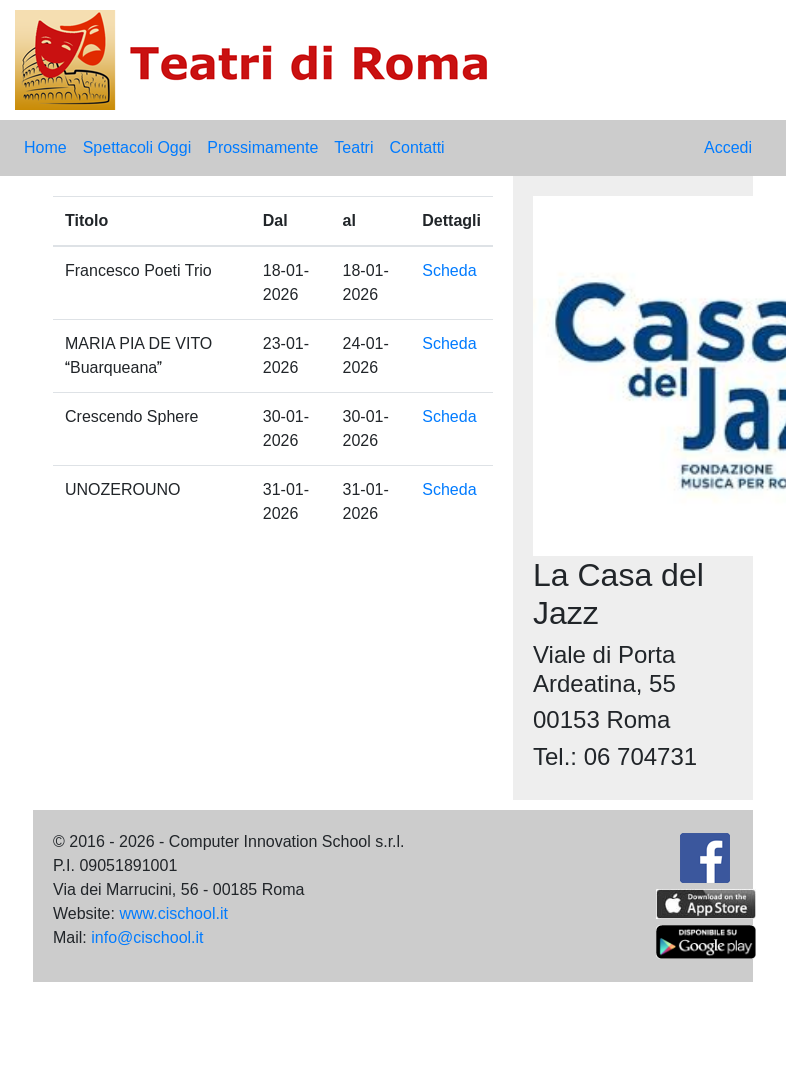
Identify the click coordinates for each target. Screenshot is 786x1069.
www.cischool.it (173, 913)
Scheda (449, 270)
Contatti (416, 147)
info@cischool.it (147, 937)
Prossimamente (262, 147)
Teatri (353, 147)
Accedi (728, 147)
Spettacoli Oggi (137, 147)
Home (45, 147)
